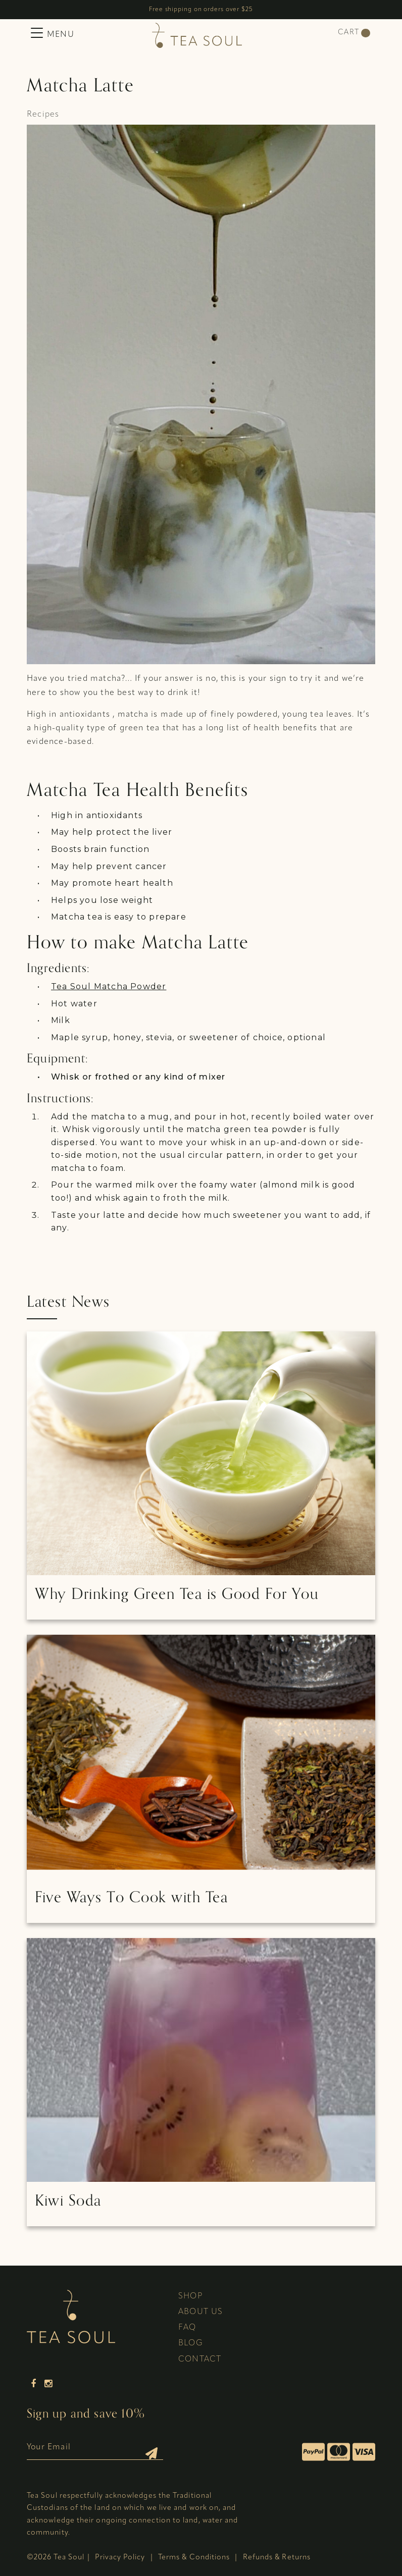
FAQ (187, 2328)
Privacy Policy (120, 2557)
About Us (200, 2312)
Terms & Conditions (194, 2557)
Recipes (43, 115)
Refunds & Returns (277, 2557)
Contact (199, 2359)
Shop (190, 2296)
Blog (190, 2343)
